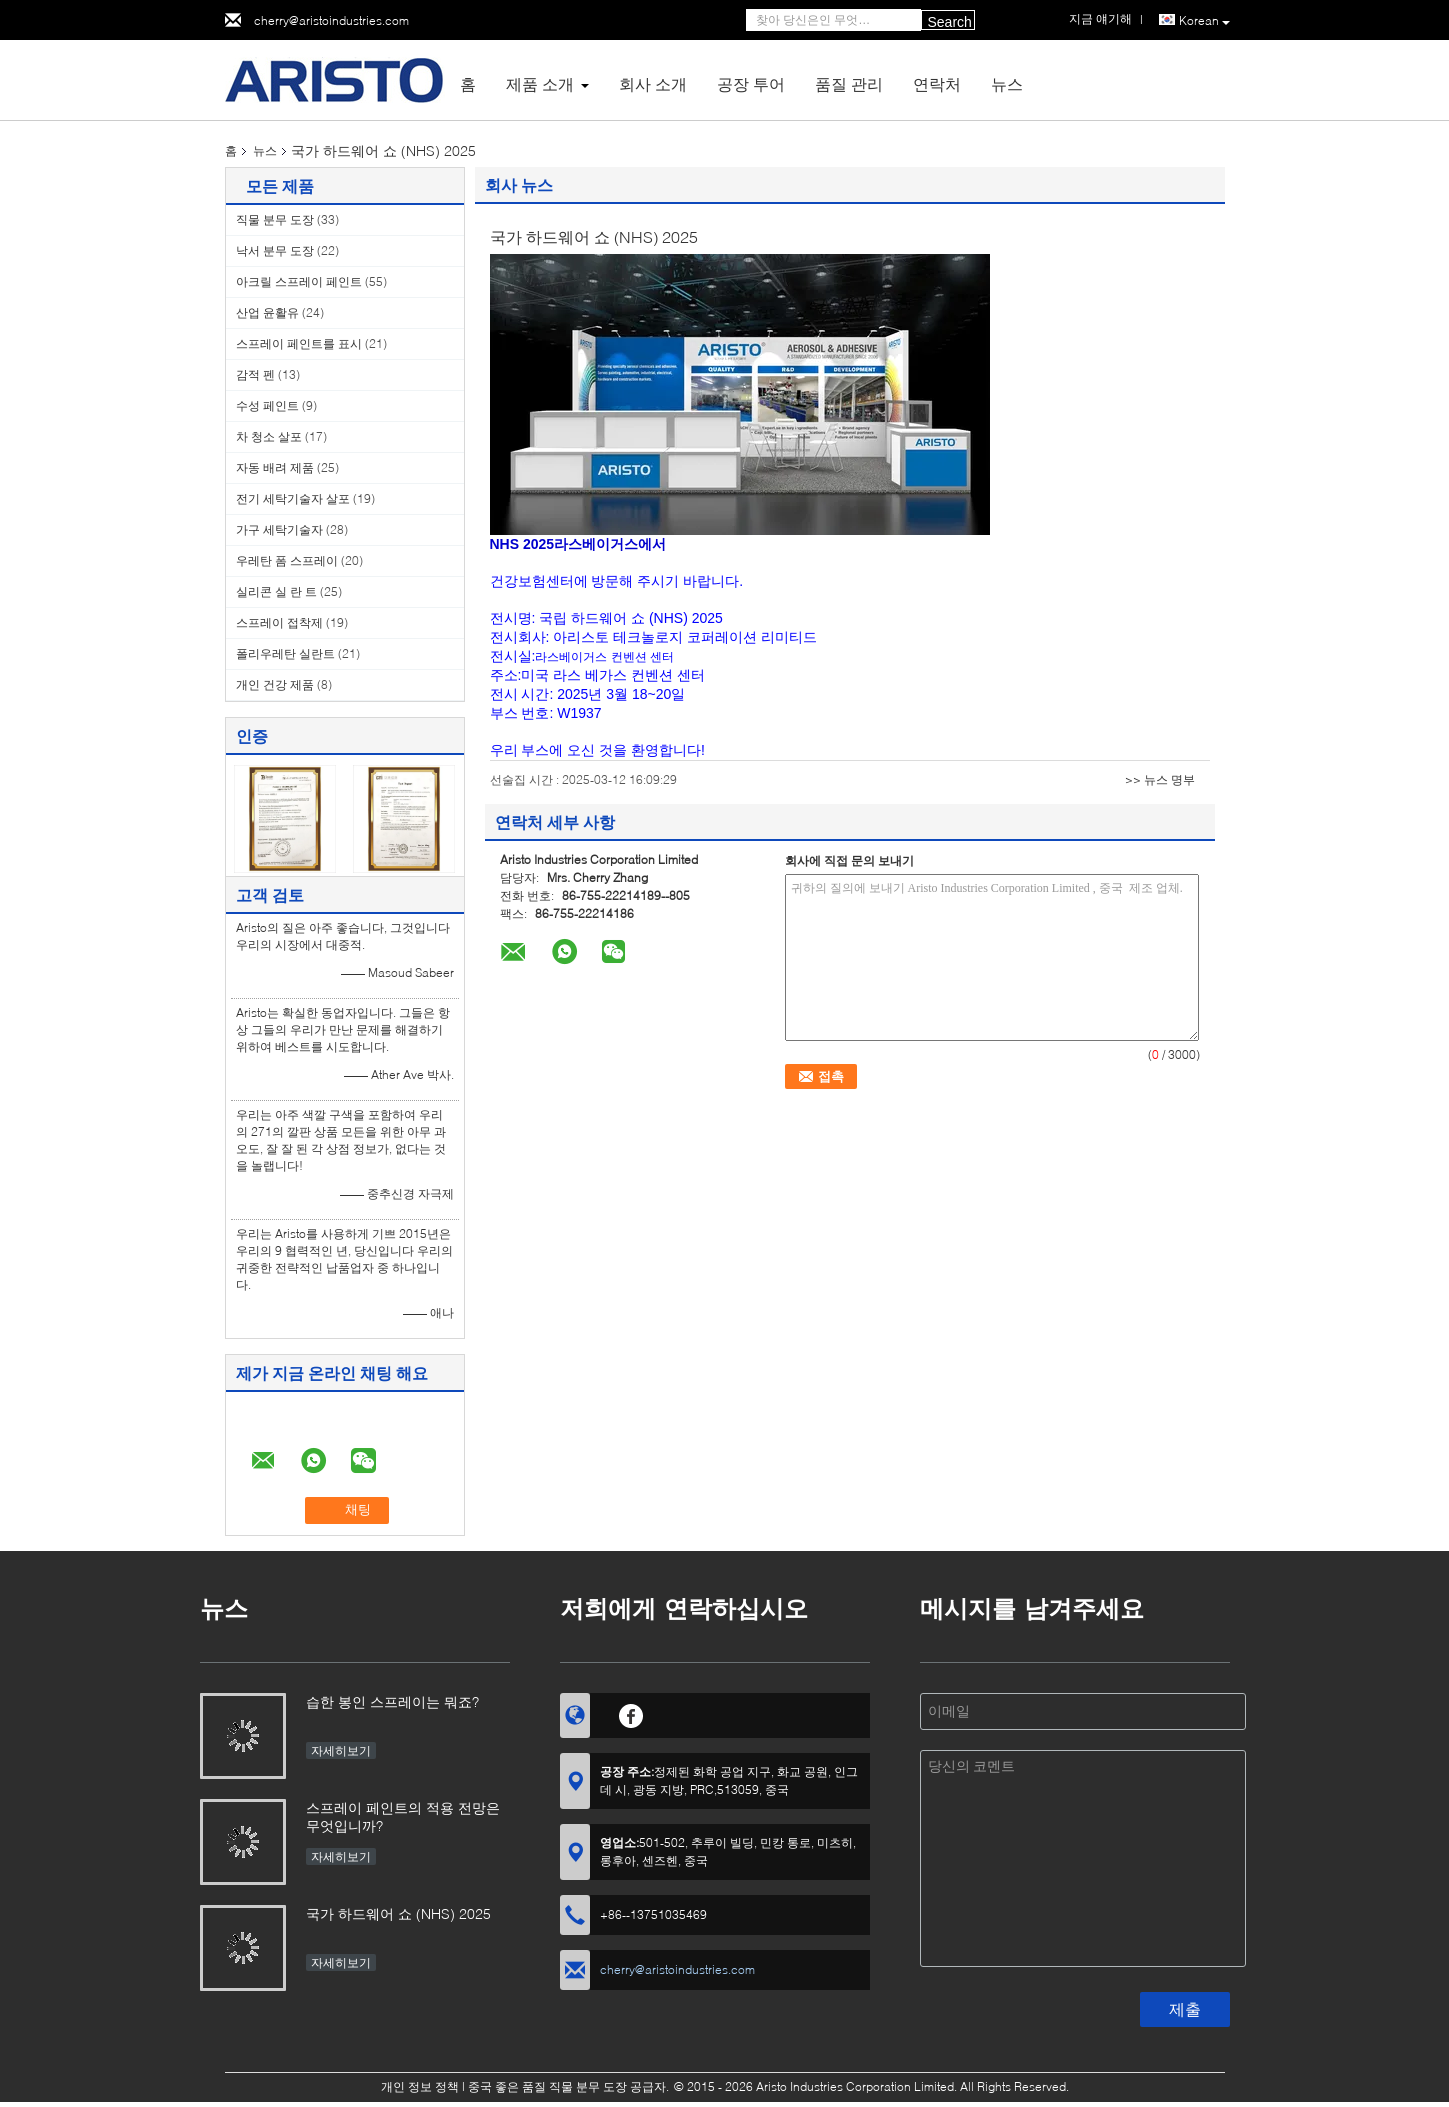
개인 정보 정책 (420, 2086)
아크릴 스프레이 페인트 (299, 281)
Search (950, 22)
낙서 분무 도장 (275, 250)
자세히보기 (341, 1750)
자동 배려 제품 (275, 467)
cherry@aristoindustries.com (331, 20)
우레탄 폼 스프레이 (287, 560)
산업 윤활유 (267, 312)
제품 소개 (540, 83)
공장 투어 (751, 83)
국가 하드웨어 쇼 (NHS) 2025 (398, 1913)
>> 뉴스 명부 (1160, 779)
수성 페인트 (267, 405)
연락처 (937, 83)
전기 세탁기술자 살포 (293, 498)
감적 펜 (255, 374)
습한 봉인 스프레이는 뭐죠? (392, 1701)
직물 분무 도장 (275, 219)
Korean (1204, 21)
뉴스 (1007, 83)
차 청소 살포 (269, 436)
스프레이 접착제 (279, 622)
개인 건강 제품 (275, 684)
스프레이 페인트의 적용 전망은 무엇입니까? (403, 1816)
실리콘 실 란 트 (276, 591)
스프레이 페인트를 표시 (299, 343)
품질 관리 (849, 83)
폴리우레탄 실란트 (285, 653)
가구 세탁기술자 (279, 529)
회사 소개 (653, 83)
